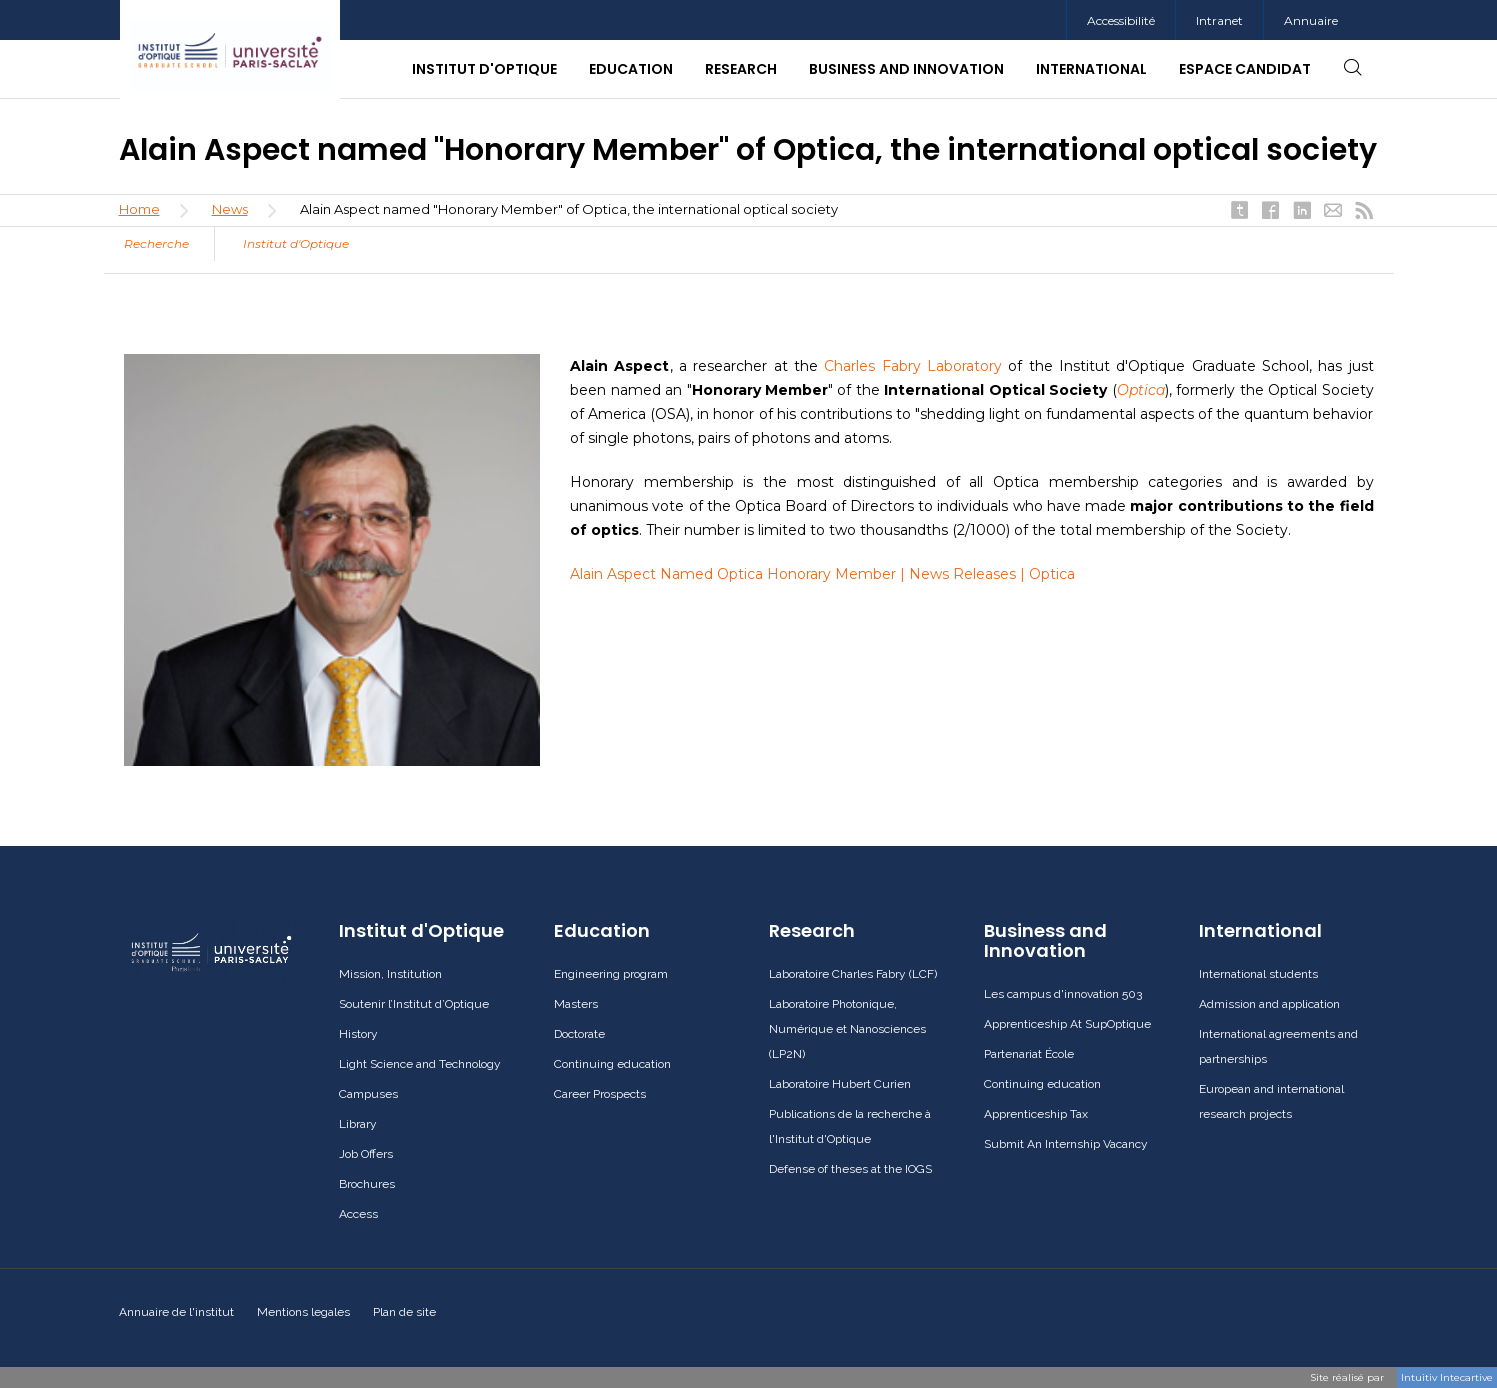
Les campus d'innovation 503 (1063, 994)
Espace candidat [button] (1245, 69)
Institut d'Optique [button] (484, 69)
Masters (576, 1004)
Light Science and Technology (420, 1064)
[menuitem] (1219, 20)
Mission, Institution (390, 974)
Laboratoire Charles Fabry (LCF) (853, 974)
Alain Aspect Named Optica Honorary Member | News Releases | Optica (822, 574)
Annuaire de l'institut (176, 1312)
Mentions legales (303, 1312)
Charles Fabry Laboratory (913, 366)
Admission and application (1269, 1004)
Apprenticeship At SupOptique (1067, 1024)
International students (1258, 974)
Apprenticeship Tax (1036, 1114)
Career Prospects (600, 1094)
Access (358, 1214)
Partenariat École (1029, 1054)
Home (139, 209)
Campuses (368, 1094)
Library (358, 1124)
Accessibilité (1121, 20)
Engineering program (611, 974)
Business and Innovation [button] (906, 69)
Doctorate (579, 1034)
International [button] (1091, 69)
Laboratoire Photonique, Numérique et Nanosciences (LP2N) (847, 1029)
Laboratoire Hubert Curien (840, 1084)
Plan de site (404, 1312)
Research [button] (741, 69)
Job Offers (366, 1154)
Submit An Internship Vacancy (1066, 1144)
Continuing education (612, 1064)
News (230, 209)
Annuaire (1311, 20)
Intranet (1219, 20)
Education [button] (631, 69)
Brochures (367, 1184)
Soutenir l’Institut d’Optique (414, 1004)
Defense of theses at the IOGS (850, 1169)
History (358, 1034)
